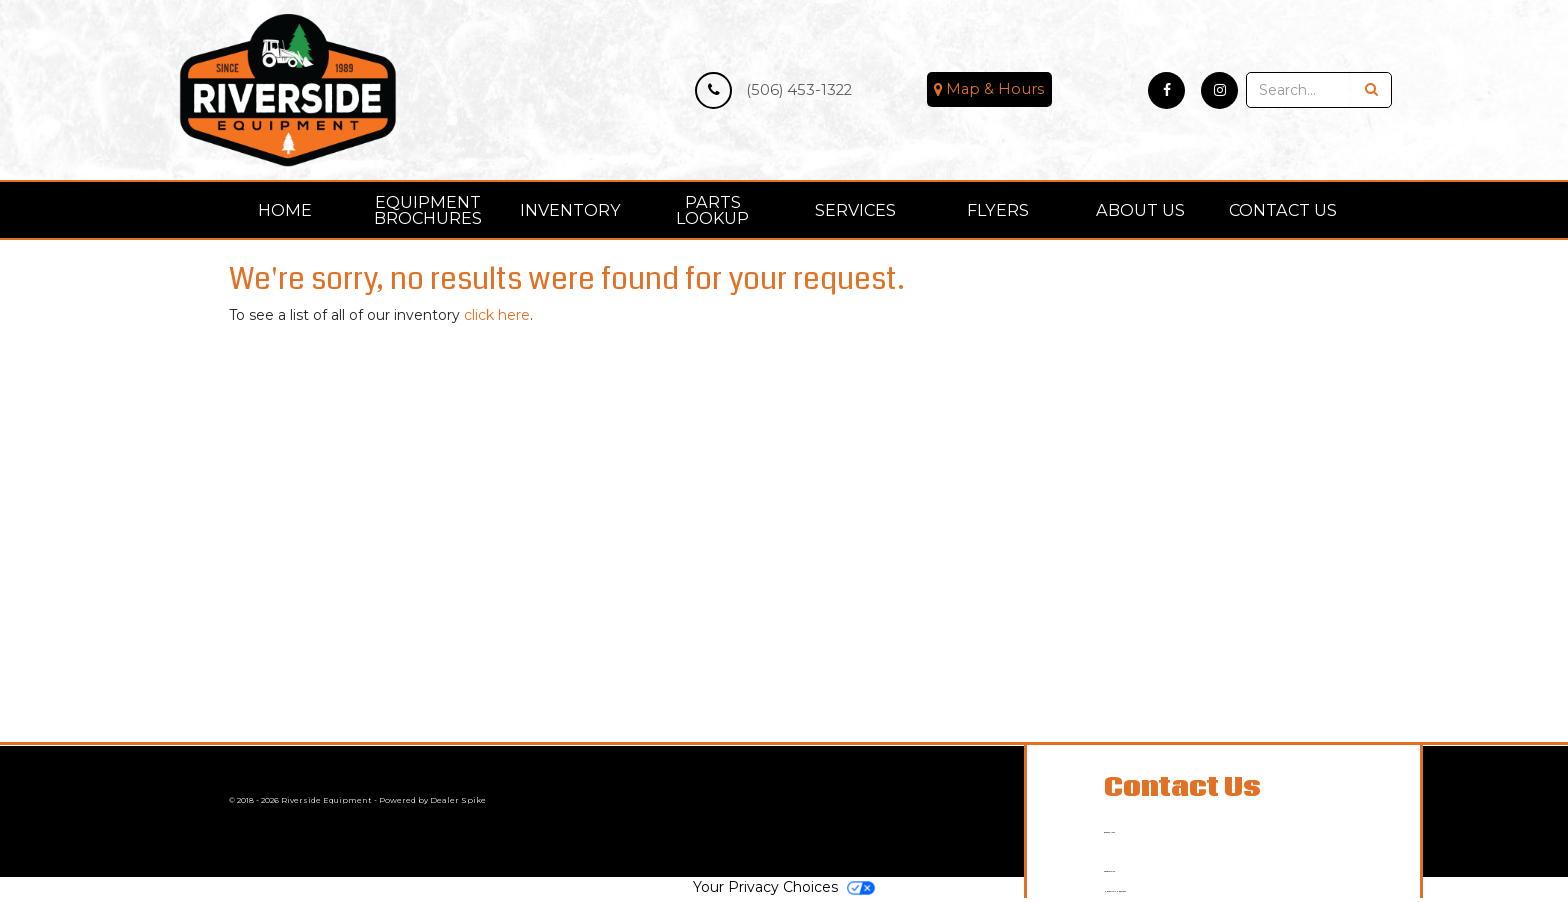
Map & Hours (989, 90)
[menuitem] (428, 210)
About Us (1140, 210)
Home (285, 210)
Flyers (998, 210)
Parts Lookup (712, 210)
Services (855, 210)
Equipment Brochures (428, 210)
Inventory (570, 210)
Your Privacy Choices (784, 892)
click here (497, 315)
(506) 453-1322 (773, 90)
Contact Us (1283, 210)
